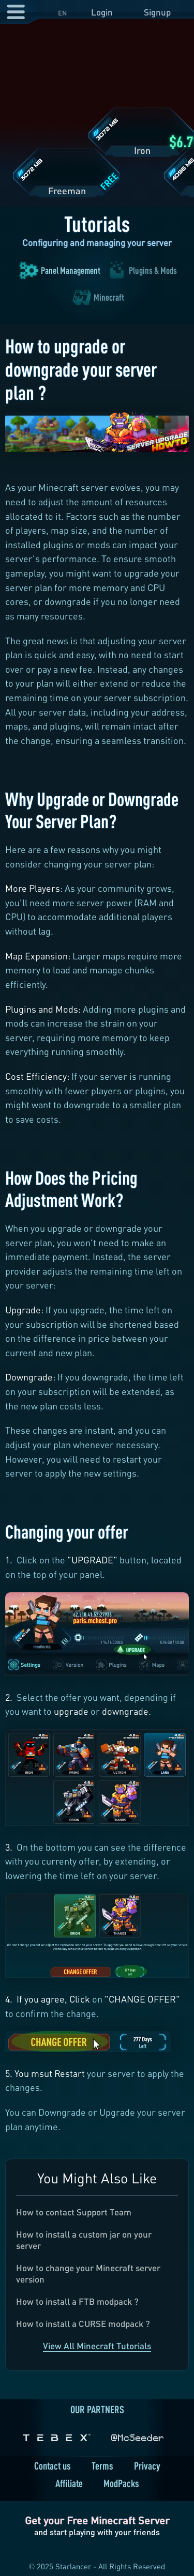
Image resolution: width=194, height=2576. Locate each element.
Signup (157, 12)
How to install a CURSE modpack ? (83, 2323)
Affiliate (69, 2483)
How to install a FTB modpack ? (77, 2301)
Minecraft (109, 297)
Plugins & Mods (153, 270)
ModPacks (121, 2483)
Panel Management (70, 270)
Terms (102, 2466)
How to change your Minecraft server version (88, 2273)
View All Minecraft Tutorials (97, 2345)
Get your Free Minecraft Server (97, 2520)
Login (102, 12)
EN (62, 13)
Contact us (52, 2466)
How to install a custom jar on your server (84, 2240)
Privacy (147, 2466)
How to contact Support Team (73, 2212)
